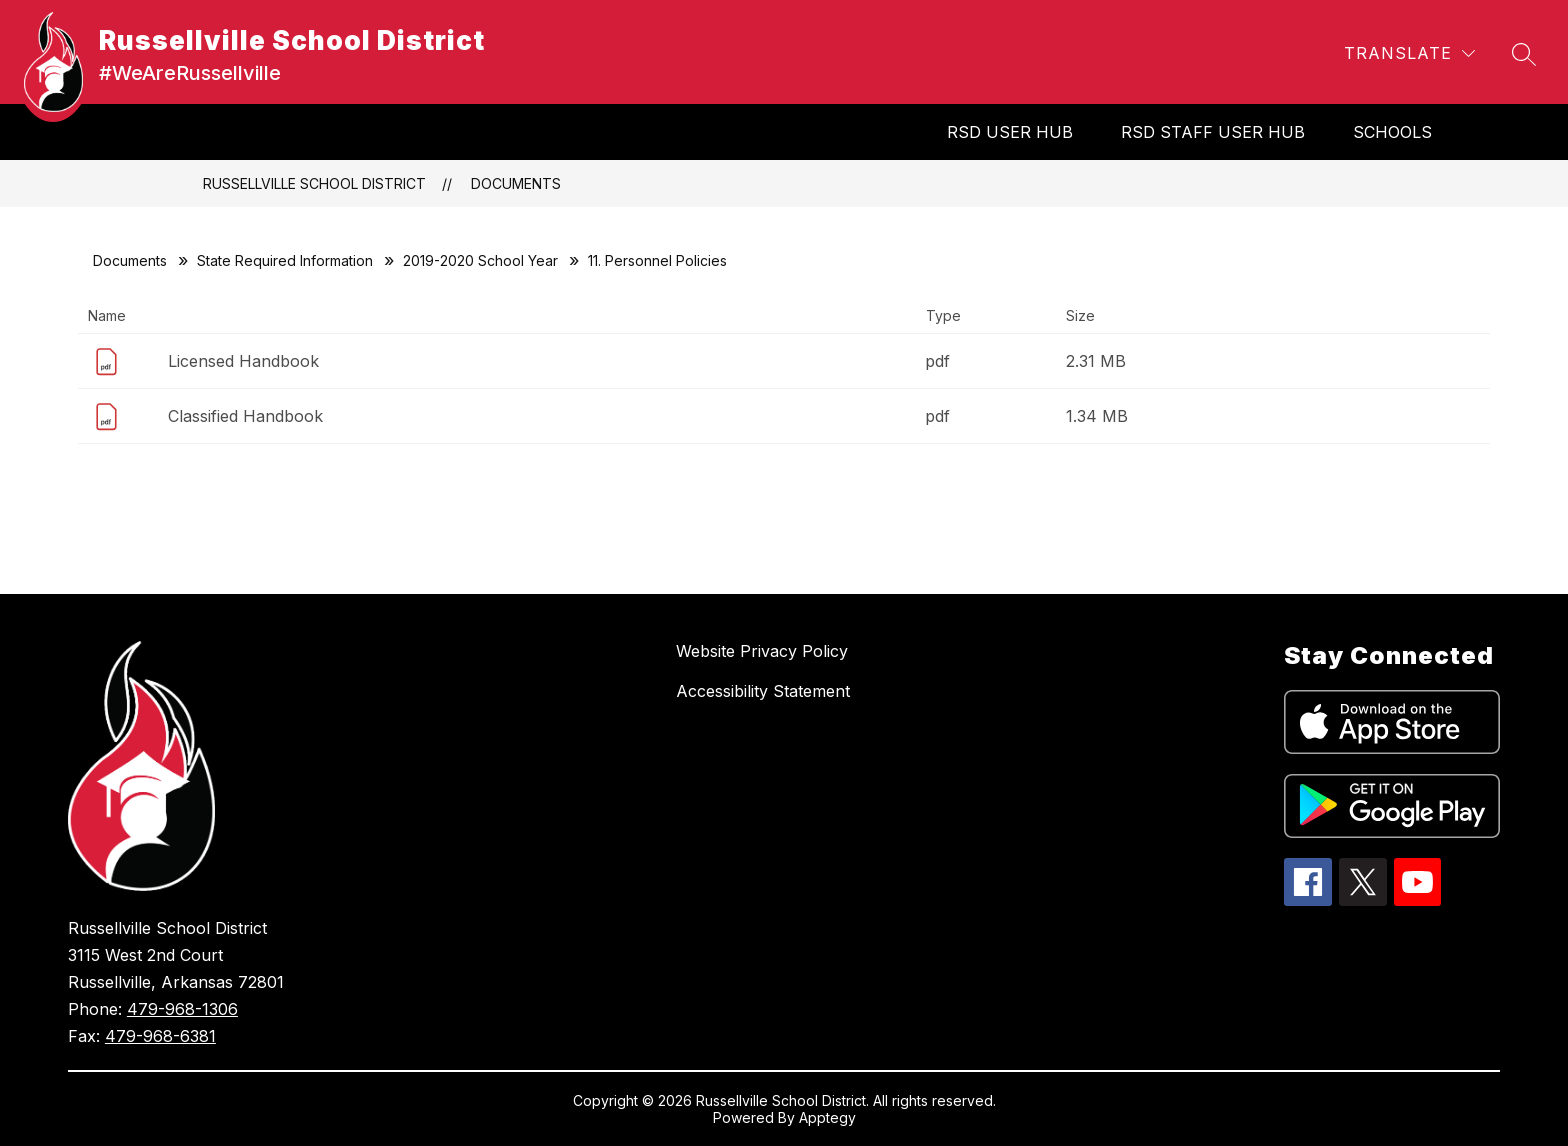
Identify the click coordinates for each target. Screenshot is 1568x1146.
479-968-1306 (182, 1009)
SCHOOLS (1392, 132)
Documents (516, 183)
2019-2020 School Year (480, 260)
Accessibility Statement (763, 691)
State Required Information (285, 260)
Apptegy (827, 1117)
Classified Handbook (245, 416)
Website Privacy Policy (762, 651)
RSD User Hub (1010, 132)
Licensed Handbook (243, 361)
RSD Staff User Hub (1213, 132)
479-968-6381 (160, 1036)
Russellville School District (314, 183)
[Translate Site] (1409, 53)
